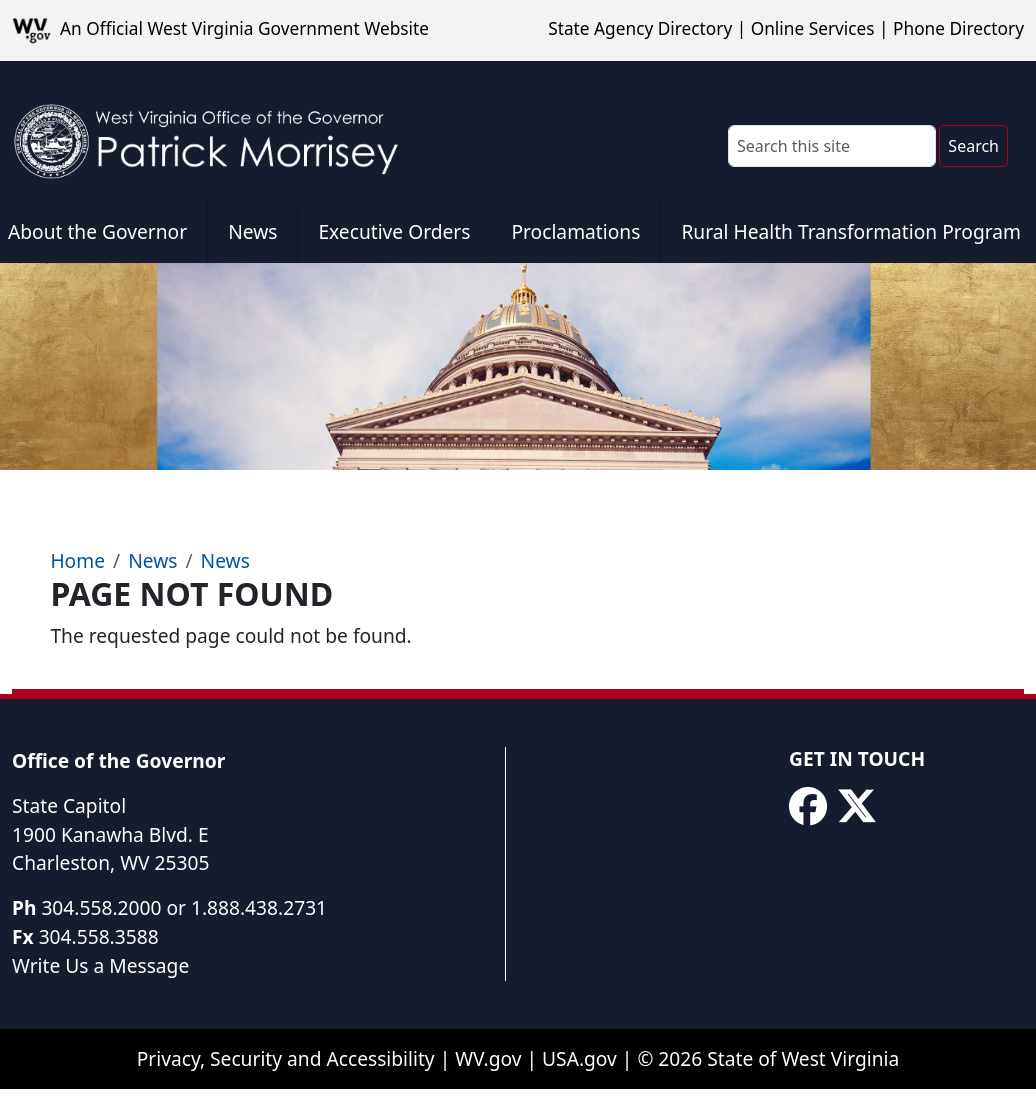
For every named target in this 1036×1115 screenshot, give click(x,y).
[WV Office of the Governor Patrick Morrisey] (215, 131)
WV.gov (488, 1058)
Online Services (813, 28)
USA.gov (579, 1058)
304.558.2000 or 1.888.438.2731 (184, 907)
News (252, 231)
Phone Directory (958, 28)
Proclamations (575, 231)
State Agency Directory (640, 28)
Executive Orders (394, 231)
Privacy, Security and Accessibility (286, 1058)
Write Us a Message (100, 965)
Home (77, 560)
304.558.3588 (99, 936)
